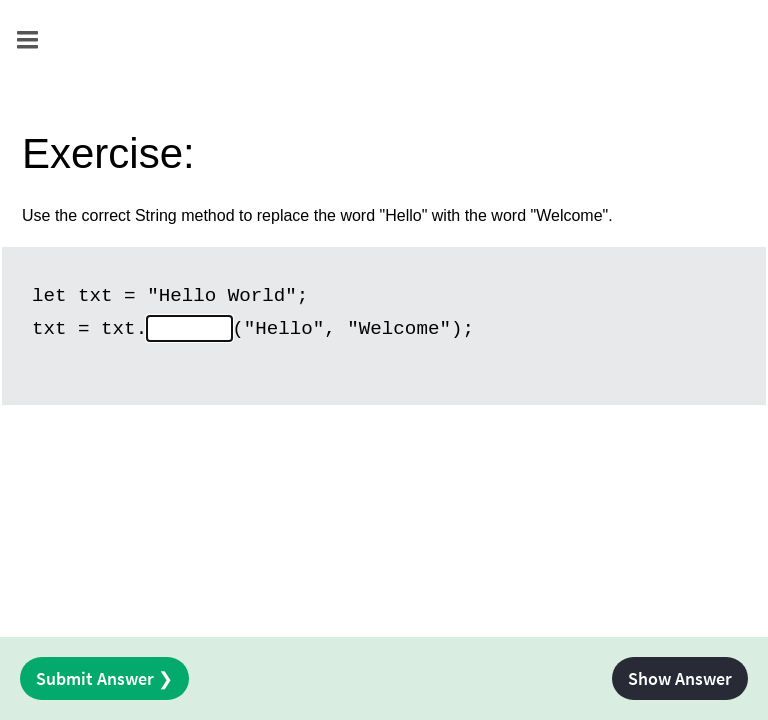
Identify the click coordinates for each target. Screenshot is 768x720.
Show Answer (680, 678)
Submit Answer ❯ (104, 678)
